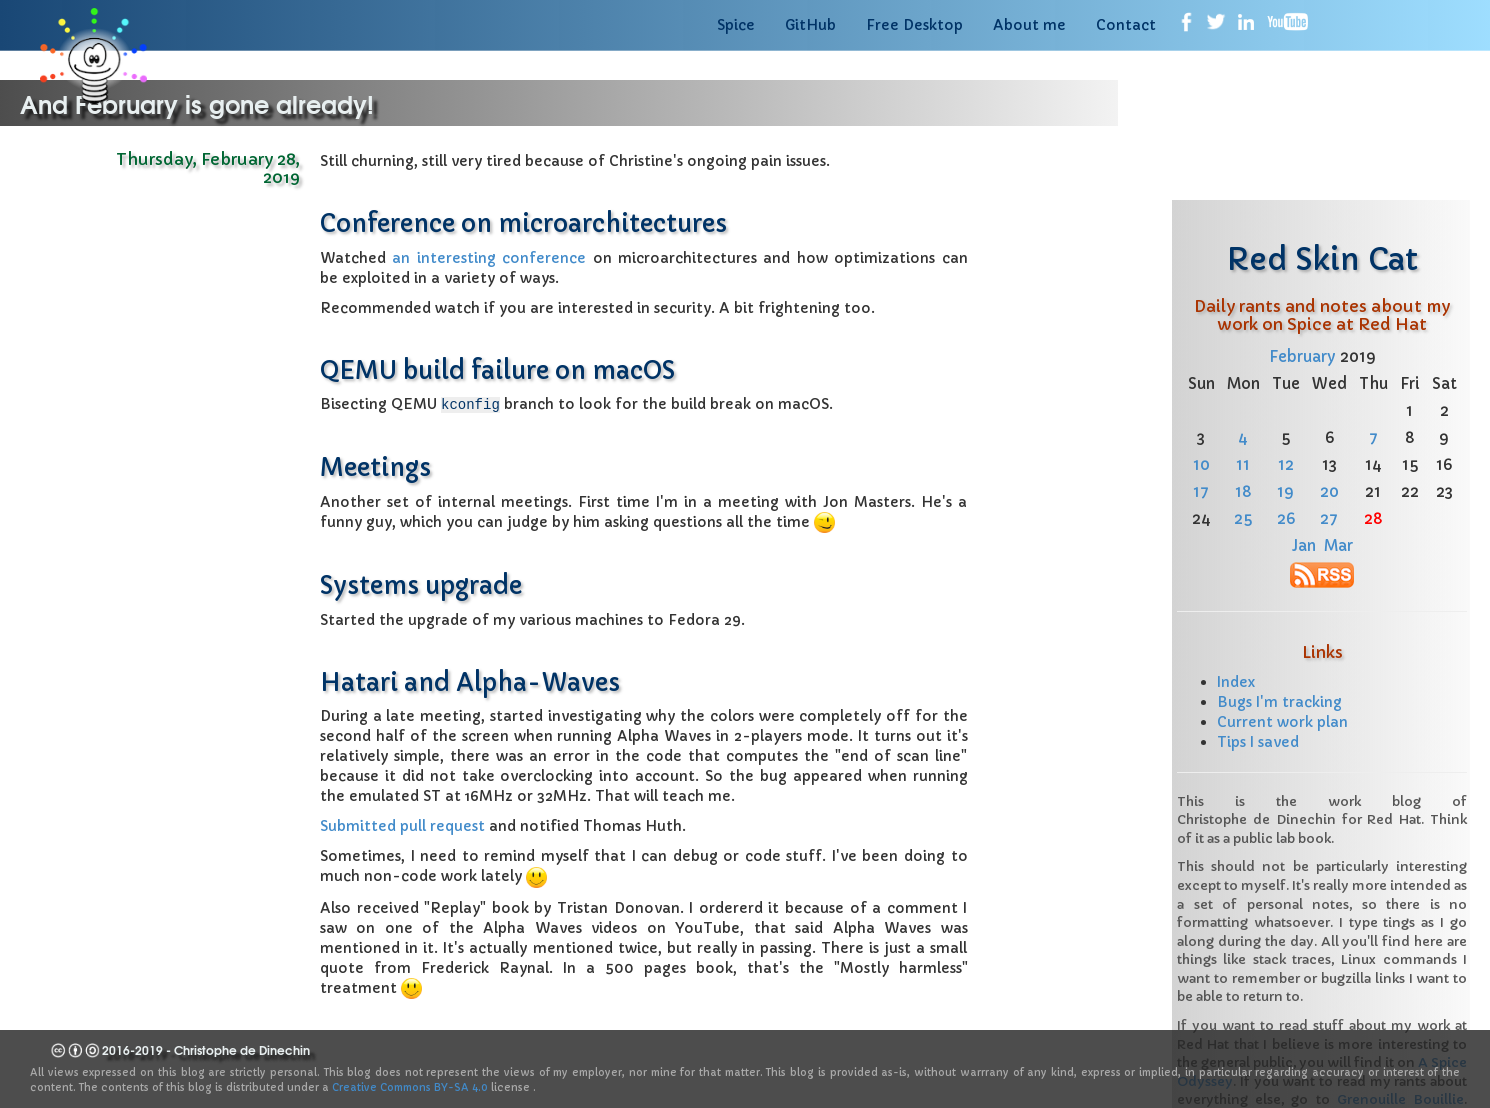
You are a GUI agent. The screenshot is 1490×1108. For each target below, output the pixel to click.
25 (1243, 518)
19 (1285, 491)
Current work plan (1282, 722)
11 (1243, 464)
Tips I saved (1258, 742)
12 (1286, 464)
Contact (1126, 25)
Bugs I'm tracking (1279, 702)
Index (1236, 682)
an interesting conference (489, 258)
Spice (736, 25)
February (1302, 356)
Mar (1338, 545)
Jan (1304, 545)
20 (1329, 491)
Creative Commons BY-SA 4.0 (410, 1087)
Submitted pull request (402, 825)
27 (1329, 518)
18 (1243, 491)
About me (1029, 25)
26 (1286, 518)
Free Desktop (914, 25)
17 (1201, 491)
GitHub (810, 25)
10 (1201, 464)
